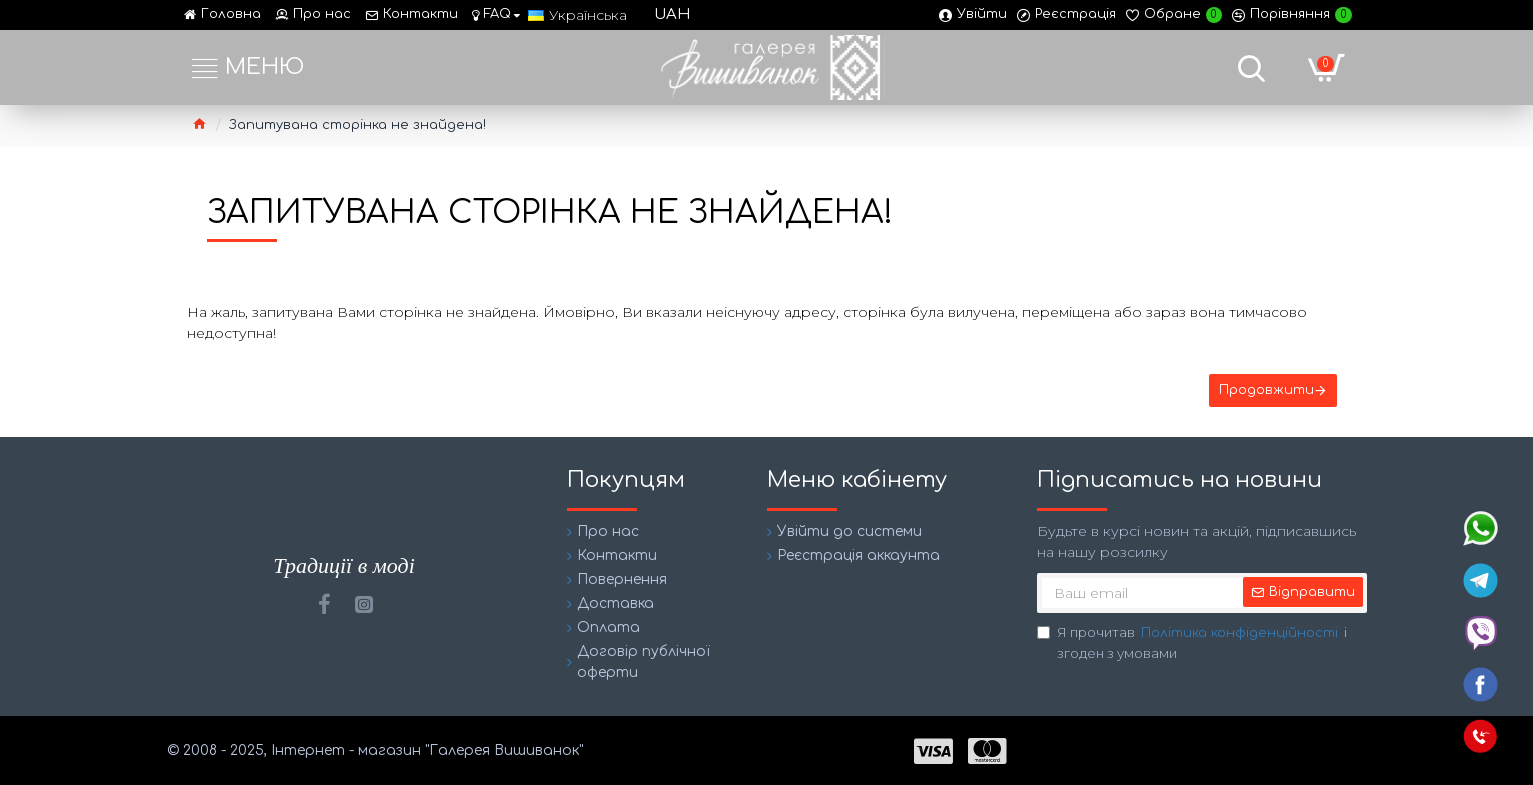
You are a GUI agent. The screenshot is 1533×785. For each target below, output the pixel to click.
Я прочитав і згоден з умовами (1192, 642)
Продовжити (1266, 390)
